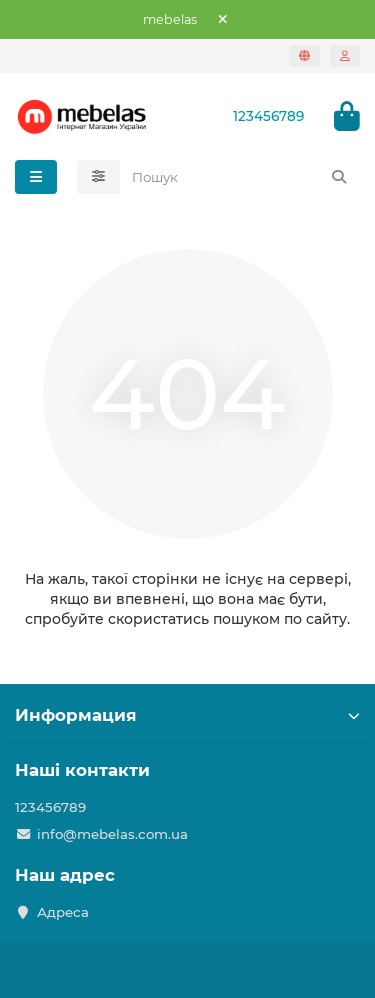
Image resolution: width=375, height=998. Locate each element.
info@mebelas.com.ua (112, 834)
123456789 (268, 116)
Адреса (63, 912)
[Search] (240, 177)
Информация (187, 715)
